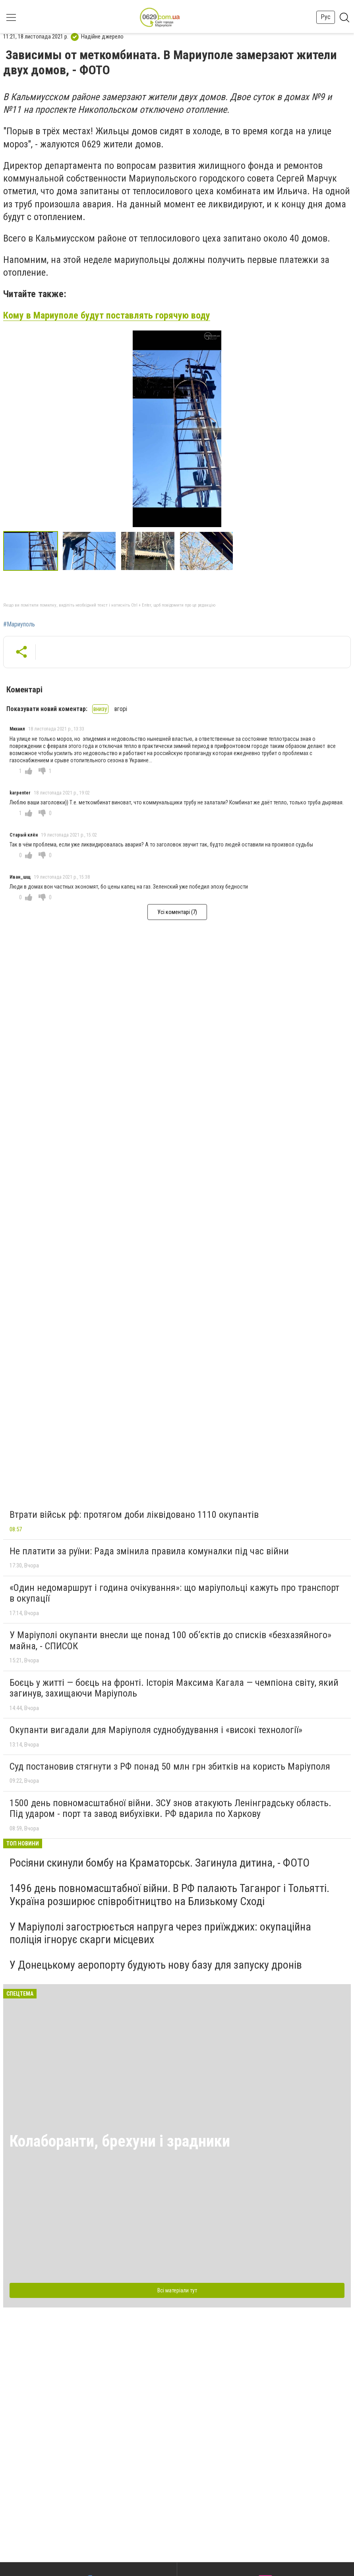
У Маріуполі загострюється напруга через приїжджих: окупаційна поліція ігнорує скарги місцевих (160, 1933)
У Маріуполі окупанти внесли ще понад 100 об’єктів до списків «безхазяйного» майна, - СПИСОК (170, 1640)
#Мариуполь (19, 624)
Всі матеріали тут (177, 2290)
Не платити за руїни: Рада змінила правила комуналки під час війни (149, 1551)
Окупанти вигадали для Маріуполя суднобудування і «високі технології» (156, 1729)
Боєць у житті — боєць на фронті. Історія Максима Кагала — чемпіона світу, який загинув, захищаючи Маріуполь (174, 1688)
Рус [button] (326, 17)
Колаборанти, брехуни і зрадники (120, 2141)
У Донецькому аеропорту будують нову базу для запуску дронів (156, 1964)
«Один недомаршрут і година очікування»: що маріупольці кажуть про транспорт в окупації (174, 1593)
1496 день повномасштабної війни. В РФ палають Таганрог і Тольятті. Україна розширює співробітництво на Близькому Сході (169, 1894)
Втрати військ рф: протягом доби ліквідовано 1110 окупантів (134, 1514)
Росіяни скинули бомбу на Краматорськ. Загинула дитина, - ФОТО (160, 1862)
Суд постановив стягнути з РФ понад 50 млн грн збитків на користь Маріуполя (170, 1766)
